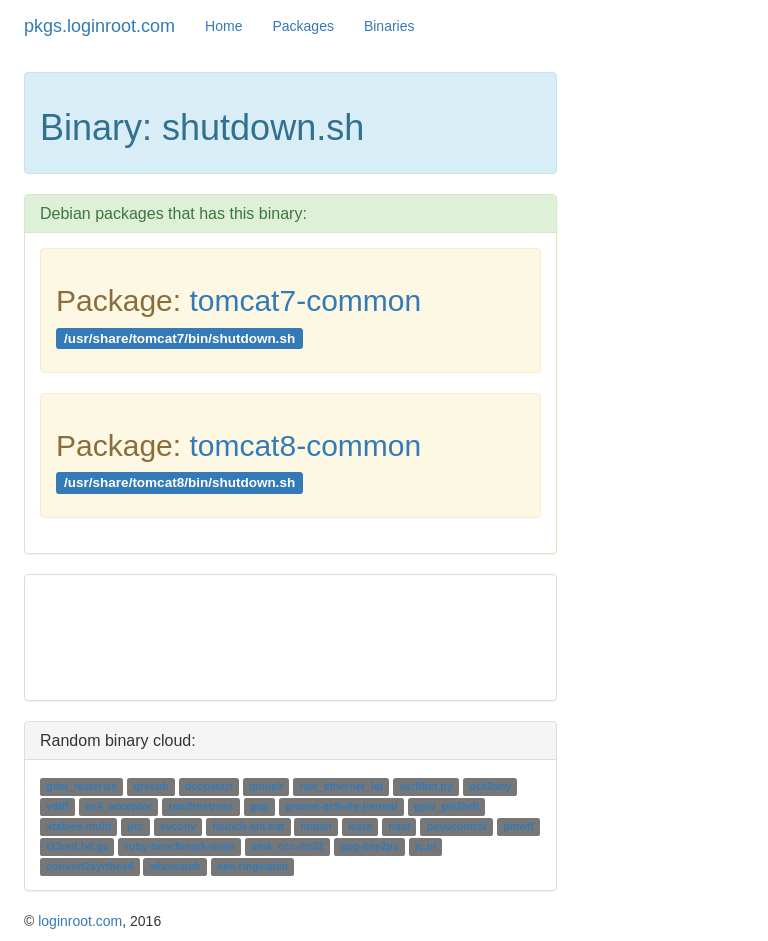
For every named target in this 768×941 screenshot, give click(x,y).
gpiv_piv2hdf (446, 806)
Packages (302, 26)
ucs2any (490, 786)
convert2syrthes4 (89, 866)
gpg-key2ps (369, 846)
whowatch (175, 866)
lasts (360, 826)
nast (400, 826)
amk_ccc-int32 (287, 846)
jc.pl (425, 846)
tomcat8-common (305, 445)
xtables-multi (78, 826)
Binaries (389, 26)
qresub (150, 786)
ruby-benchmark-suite (180, 846)
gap (259, 806)
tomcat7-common (305, 300)
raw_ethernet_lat (341, 786)
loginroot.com (80, 921)
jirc (136, 826)
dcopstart (209, 786)
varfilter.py (426, 786)
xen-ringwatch (252, 866)
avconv (178, 826)
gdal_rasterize (81, 786)
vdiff (57, 806)
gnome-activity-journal (341, 806)
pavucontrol (457, 826)
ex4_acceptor (118, 806)
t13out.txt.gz (77, 846)
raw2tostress (201, 806)
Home (223, 26)
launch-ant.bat (248, 826)
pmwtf (518, 826)
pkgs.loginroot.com (99, 26)
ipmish (266, 786)
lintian (316, 826)
